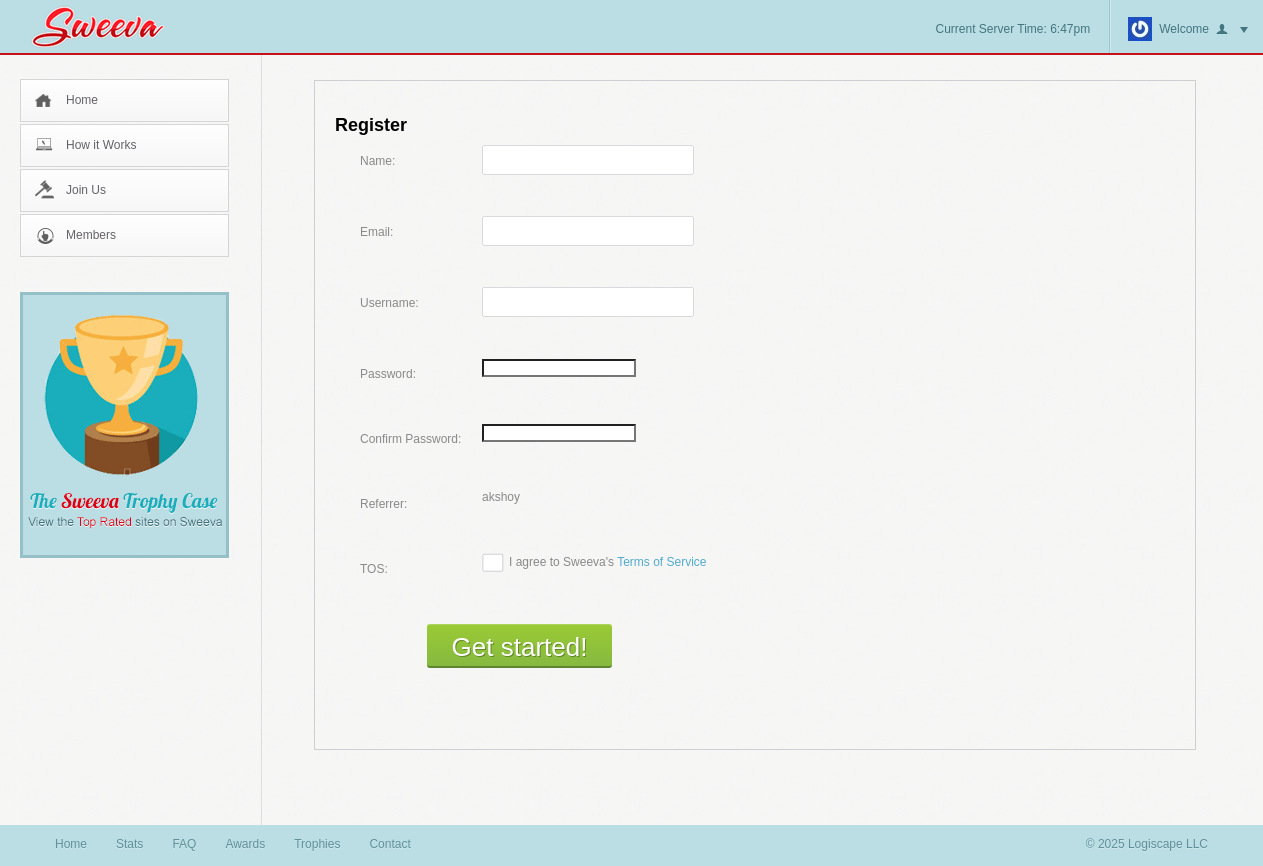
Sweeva (108, 26)
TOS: (374, 569)
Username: (389, 303)
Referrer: (383, 504)
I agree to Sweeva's (608, 562)
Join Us (86, 190)
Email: (376, 232)
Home (82, 100)
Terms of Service (661, 562)
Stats (129, 844)
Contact (389, 844)
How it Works (101, 145)
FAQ (184, 844)
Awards (245, 844)
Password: (388, 374)
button (1232, 30)
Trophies (317, 844)
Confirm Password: (410, 439)
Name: (377, 161)
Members (91, 235)
